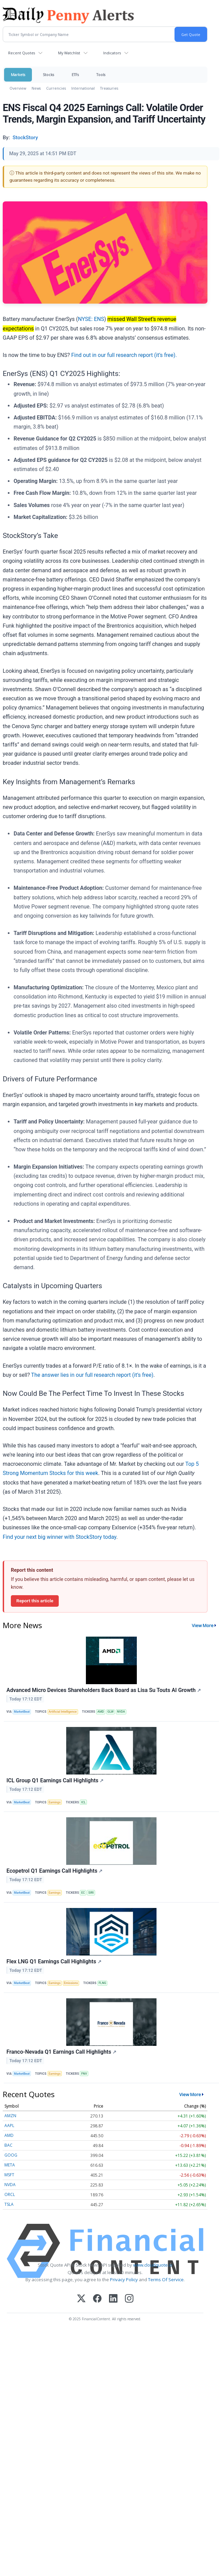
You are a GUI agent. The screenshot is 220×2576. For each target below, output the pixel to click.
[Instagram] (129, 2299)
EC (83, 1892)
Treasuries (109, 88)
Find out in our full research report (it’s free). (124, 355)
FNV (84, 2073)
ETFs (75, 74)
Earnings (54, 1802)
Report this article (34, 1600)
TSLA (9, 2204)
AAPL (9, 2125)
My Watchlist (69, 52)
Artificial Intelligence (63, 1711)
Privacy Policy (124, 2279)
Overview (18, 88)
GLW (110, 1711)
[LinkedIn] (113, 2299)
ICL (83, 1802)
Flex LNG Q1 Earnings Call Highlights (54, 1961)
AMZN (10, 2116)
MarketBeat (22, 1711)
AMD (100, 1711)
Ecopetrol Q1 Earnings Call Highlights (54, 1871)
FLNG (102, 1983)
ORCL (9, 2194)
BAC (8, 2145)
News (36, 88)
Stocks (48, 74)
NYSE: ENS (91, 319)
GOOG (10, 2155)
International (83, 88)
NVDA (121, 1711)
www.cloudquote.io (152, 2265)
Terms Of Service (166, 2279)
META (9, 2165)
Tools (100, 74)
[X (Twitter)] (81, 2299)
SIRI (91, 1892)
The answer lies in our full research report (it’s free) (92, 1375)
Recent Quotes (21, 52)
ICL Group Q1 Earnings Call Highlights (55, 1780)
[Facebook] (97, 2299)
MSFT (9, 2175)
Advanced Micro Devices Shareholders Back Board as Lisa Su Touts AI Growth (103, 1690)
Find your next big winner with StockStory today (59, 1537)
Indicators (112, 52)
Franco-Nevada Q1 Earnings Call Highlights (61, 2052)
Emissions (71, 1983)
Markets (18, 74)
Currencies (56, 88)
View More (203, 1625)
